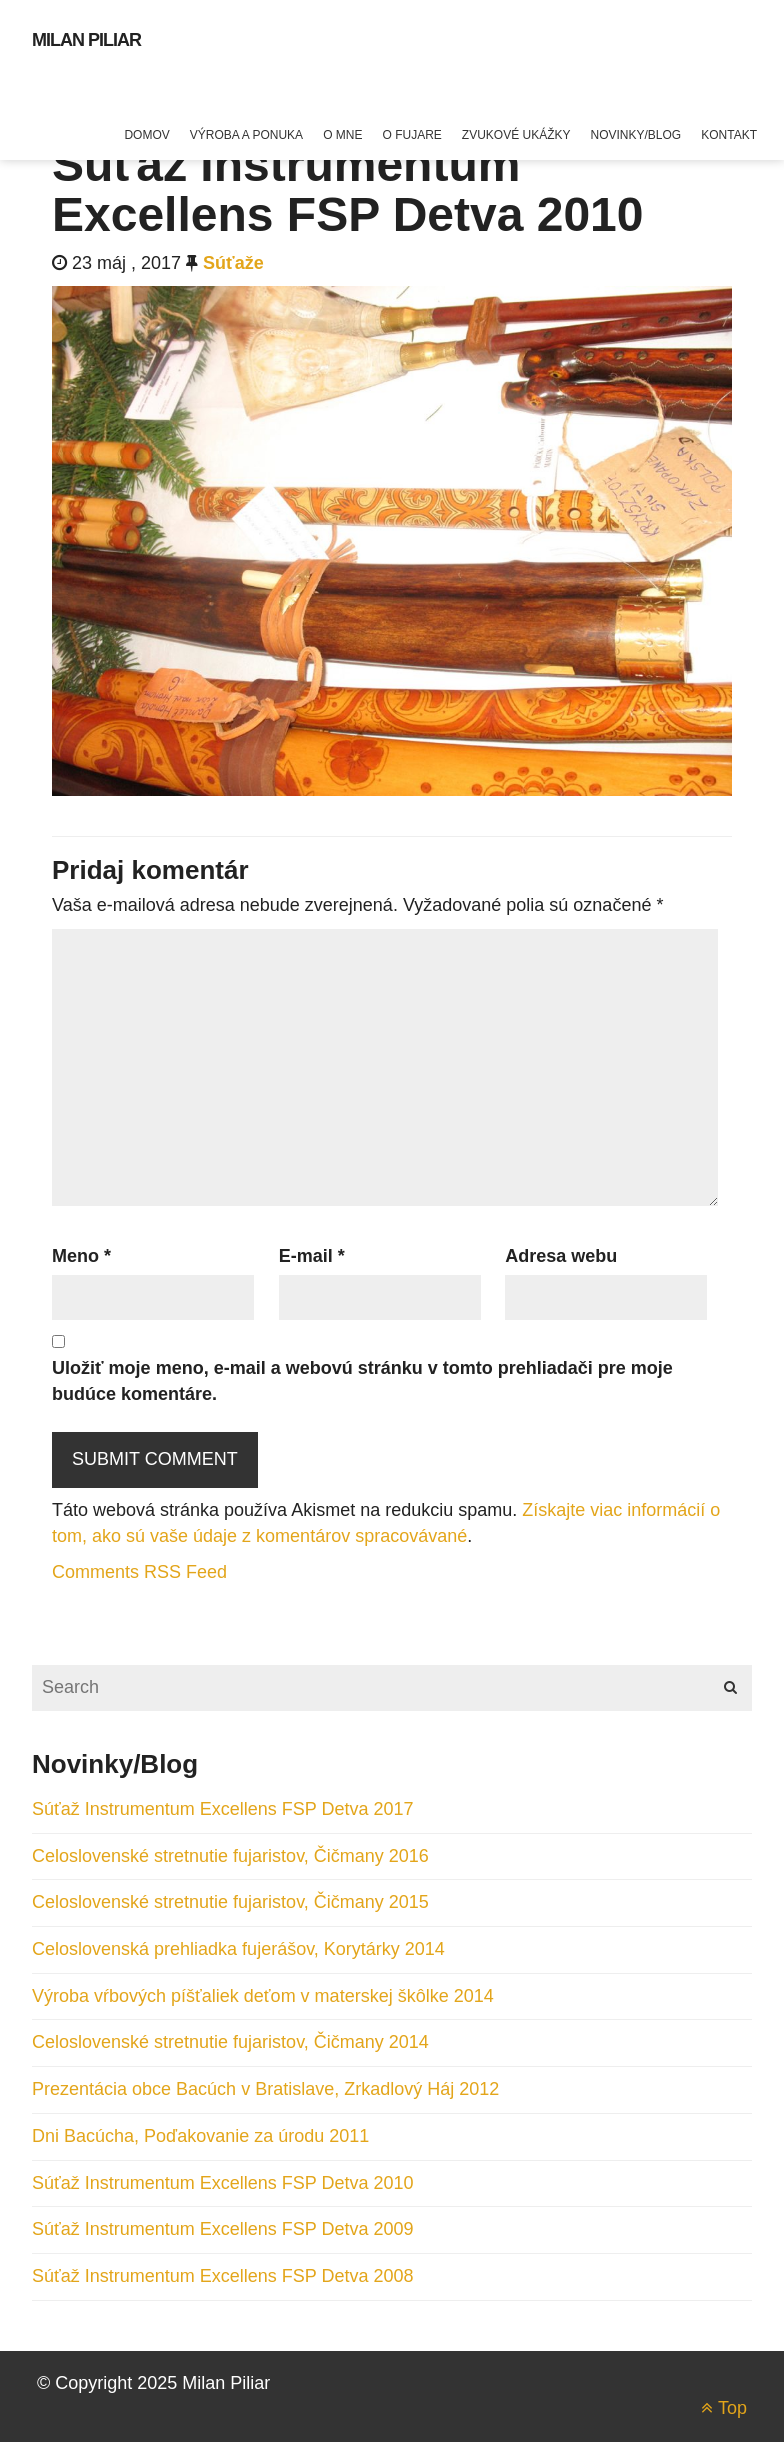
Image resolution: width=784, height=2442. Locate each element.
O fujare (411, 135)
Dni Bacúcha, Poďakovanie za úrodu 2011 (200, 2136)
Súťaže (233, 263)
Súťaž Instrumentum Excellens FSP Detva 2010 (223, 2183)
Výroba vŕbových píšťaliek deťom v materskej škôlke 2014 (263, 1996)
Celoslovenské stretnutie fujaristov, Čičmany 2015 (230, 1902)
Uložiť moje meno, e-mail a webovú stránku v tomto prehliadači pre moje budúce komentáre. (362, 1381)
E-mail (312, 1256)
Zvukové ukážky (516, 135)
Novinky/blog (636, 135)
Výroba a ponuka (246, 135)
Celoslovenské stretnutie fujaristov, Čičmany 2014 (230, 2042)
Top (724, 2408)
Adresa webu (561, 1256)
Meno (81, 1256)
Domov (146, 135)
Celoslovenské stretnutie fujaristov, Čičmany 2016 (230, 1856)
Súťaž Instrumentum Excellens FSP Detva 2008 (223, 2276)
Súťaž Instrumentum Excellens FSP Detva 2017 (223, 1809)
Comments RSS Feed (139, 1572)
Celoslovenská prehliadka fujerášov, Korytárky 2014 (238, 1949)
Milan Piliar (86, 40)
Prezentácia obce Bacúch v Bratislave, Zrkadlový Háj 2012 (265, 2089)
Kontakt (729, 135)
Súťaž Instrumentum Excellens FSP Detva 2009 (223, 2229)
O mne (342, 135)
